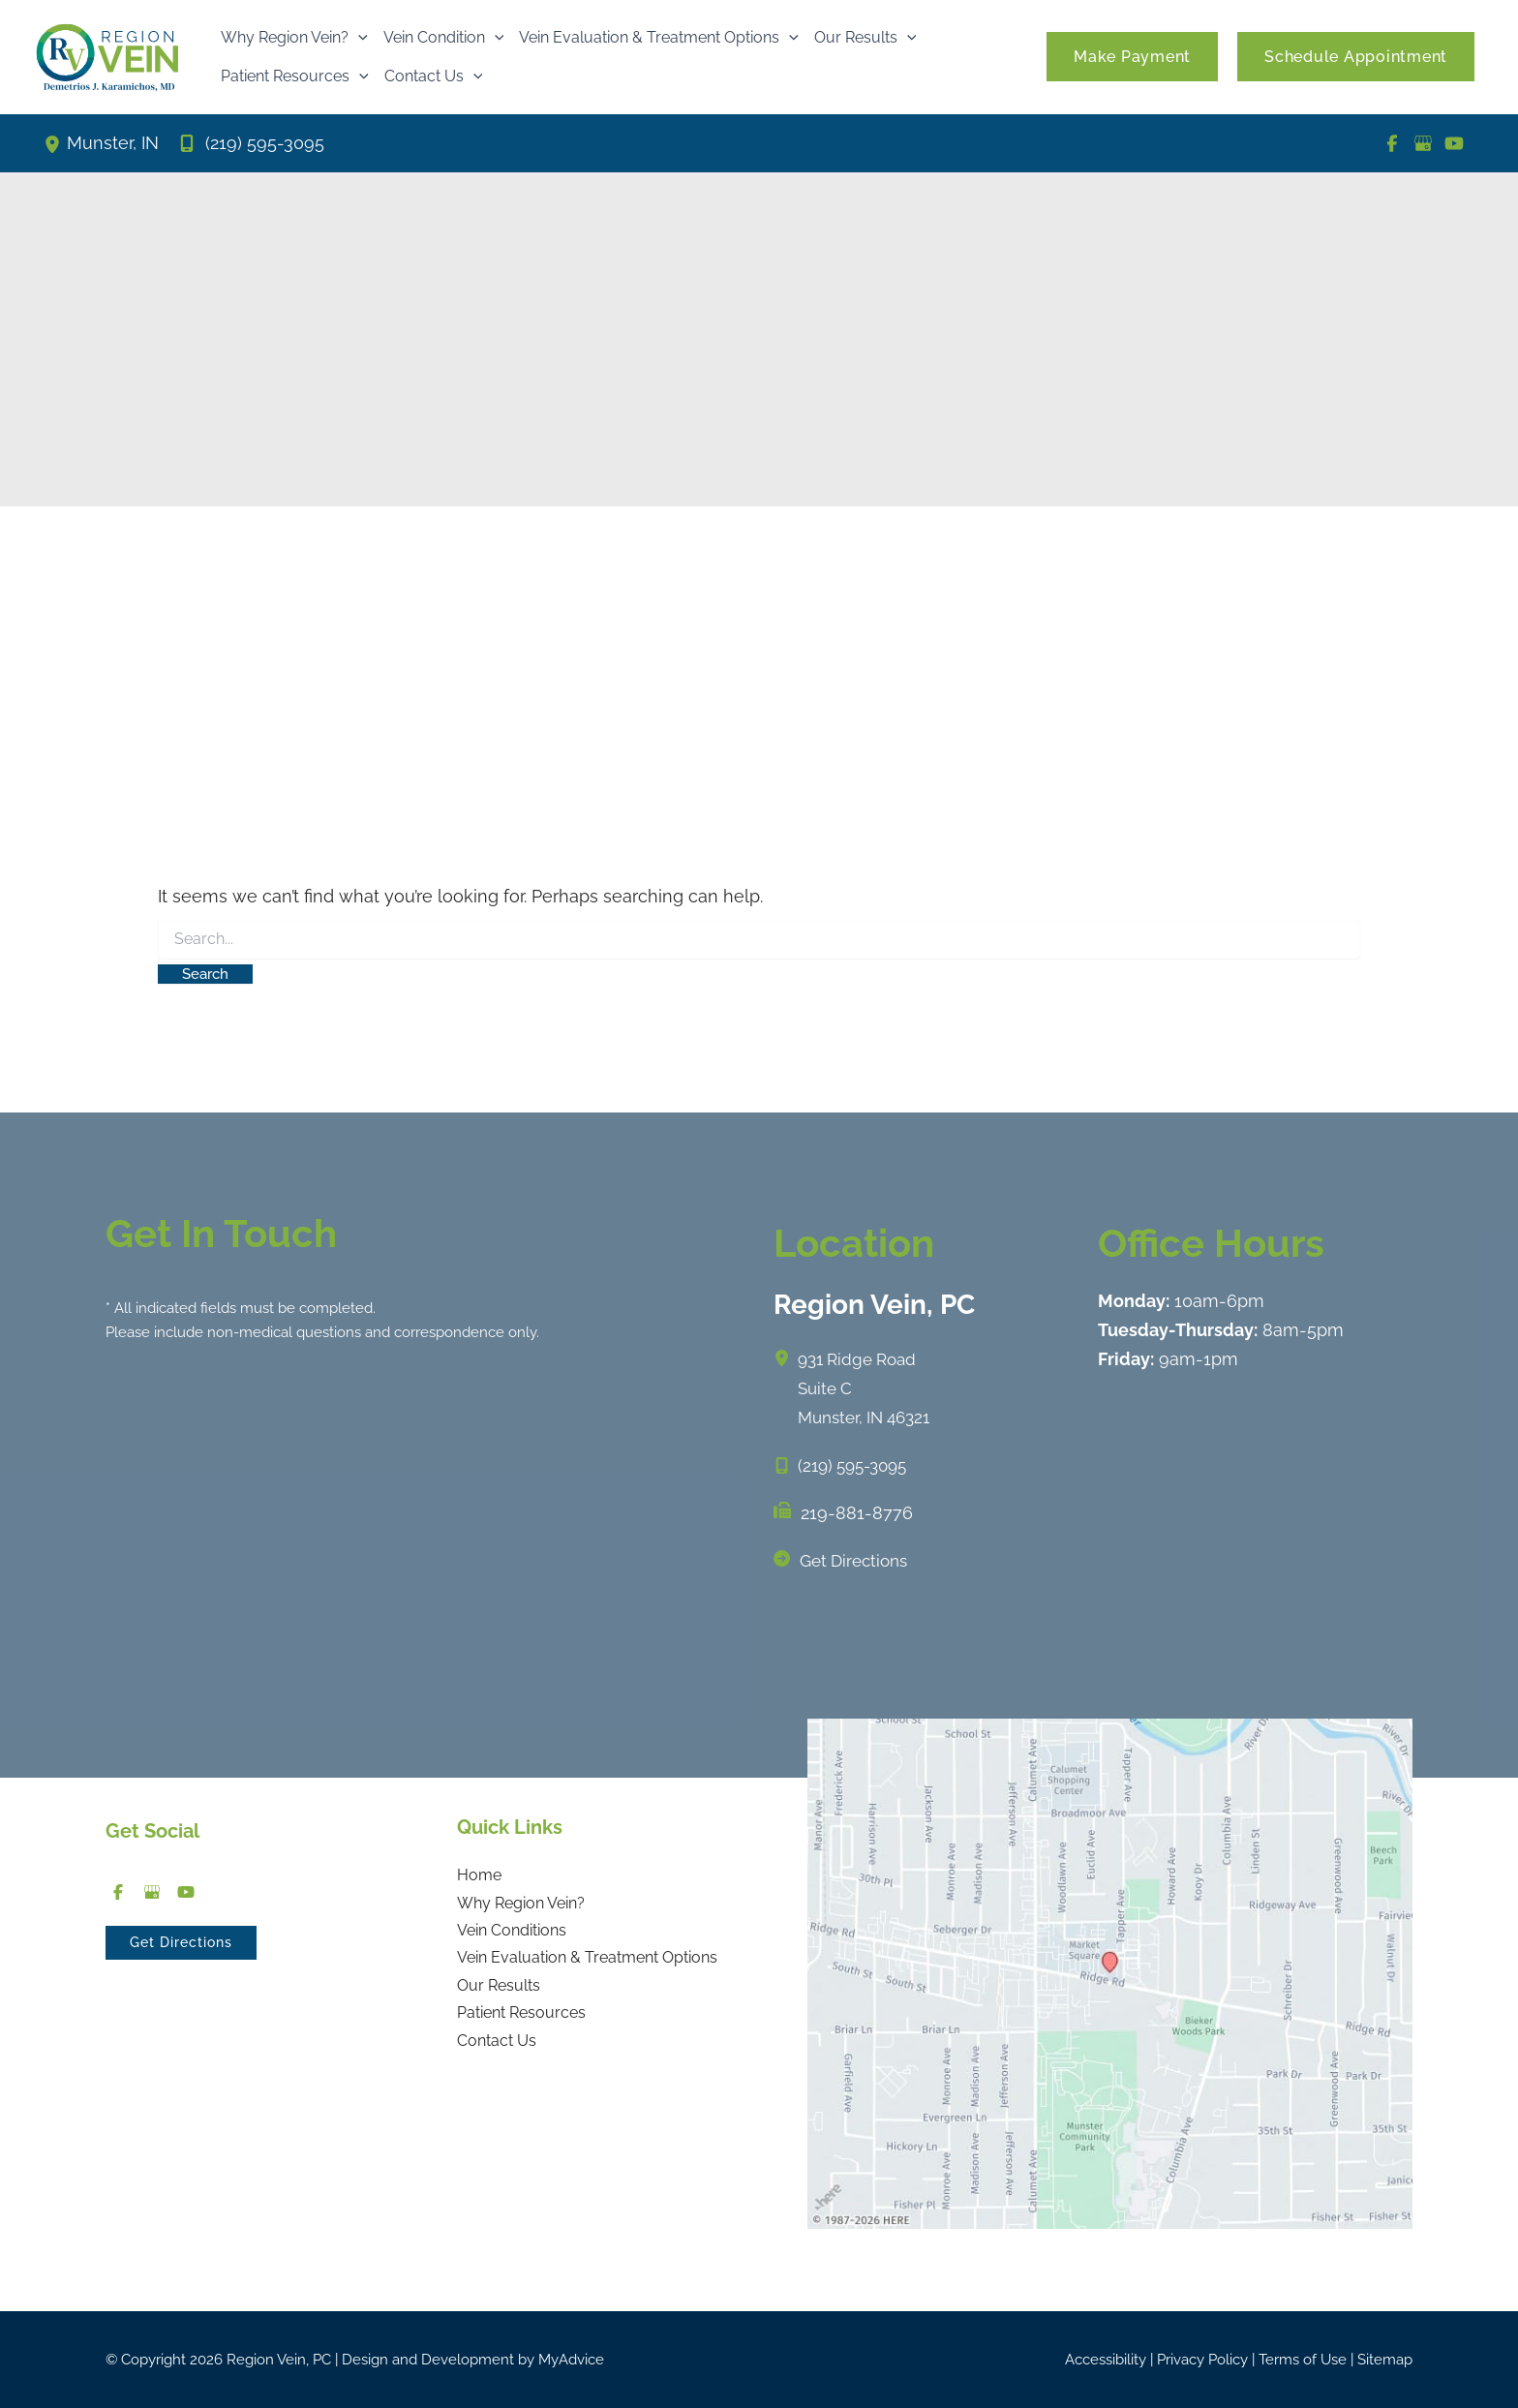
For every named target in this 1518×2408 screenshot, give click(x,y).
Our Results (498, 1991)
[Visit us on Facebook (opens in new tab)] (1392, 143)
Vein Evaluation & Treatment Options (587, 1962)
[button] (358, 37)
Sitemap (1384, 2359)
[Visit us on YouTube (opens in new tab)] (1454, 143)
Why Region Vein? (521, 1905)
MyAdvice (571, 2359)
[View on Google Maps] (1109, 1972)
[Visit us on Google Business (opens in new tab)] (1423, 143)
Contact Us (496, 2048)
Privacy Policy (1202, 2359)
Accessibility (1105, 2359)
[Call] (251, 143)
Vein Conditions (511, 1934)
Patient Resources (521, 2020)
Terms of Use (1303, 2359)
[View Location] (55, 143)
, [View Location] (113, 144)
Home (479, 1876)
